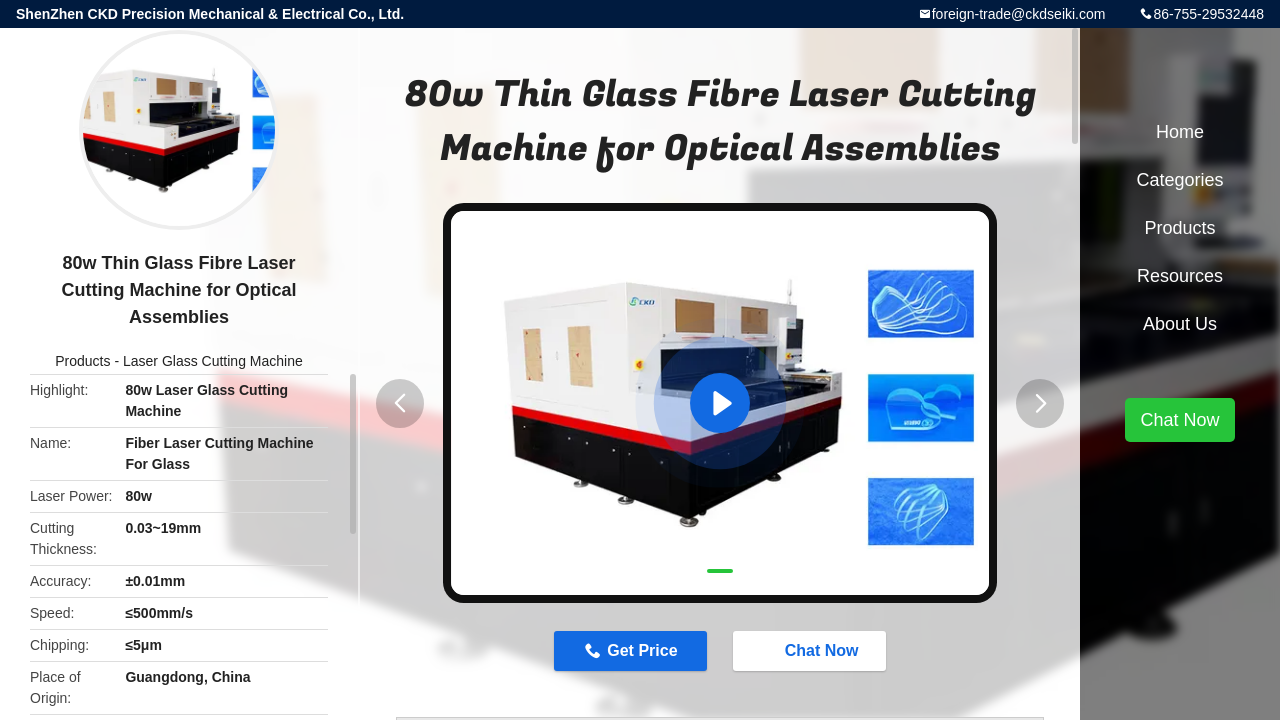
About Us (1180, 324)
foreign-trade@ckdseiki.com (1019, 14)
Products (82, 361)
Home (1180, 132)
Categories (1179, 180)
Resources (1180, 276)
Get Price (642, 650)
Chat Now (812, 650)
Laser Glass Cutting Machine (213, 361)
